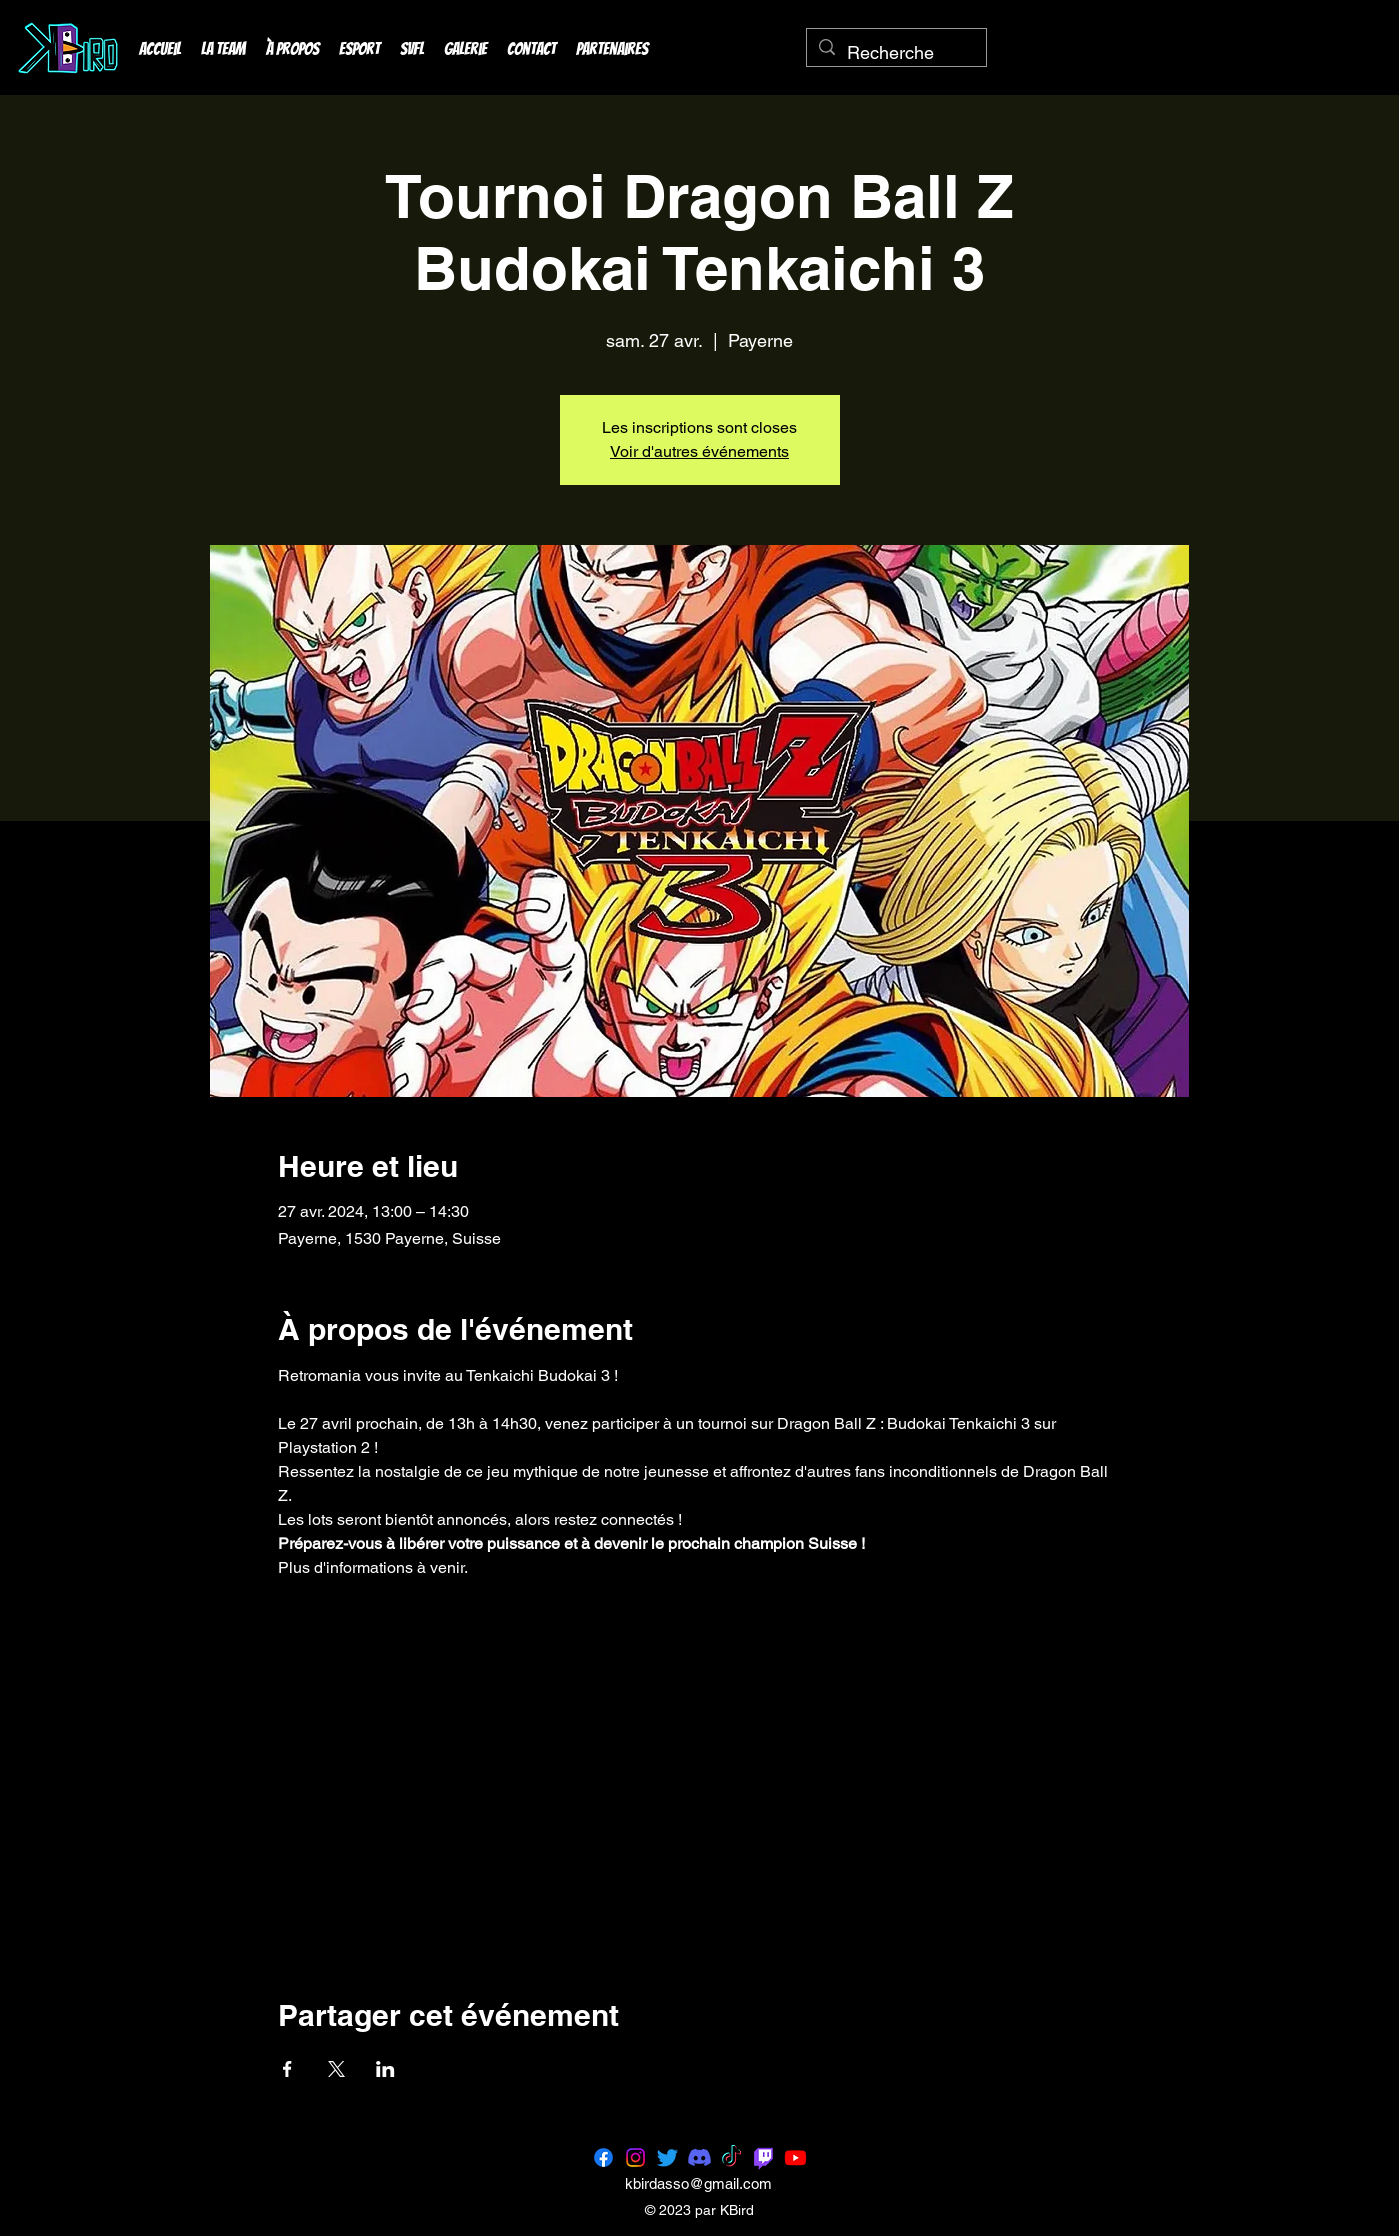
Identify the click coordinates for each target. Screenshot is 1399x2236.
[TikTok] (731, 2157)
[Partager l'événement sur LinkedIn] (385, 2069)
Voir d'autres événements (699, 451)
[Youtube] (795, 2157)
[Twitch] (763, 2157)
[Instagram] (635, 2157)
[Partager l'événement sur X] (336, 2069)
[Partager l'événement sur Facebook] (287, 2069)
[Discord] (699, 2157)
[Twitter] (667, 2157)
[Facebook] (603, 2157)
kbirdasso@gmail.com (698, 2183)
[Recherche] (895, 53)
